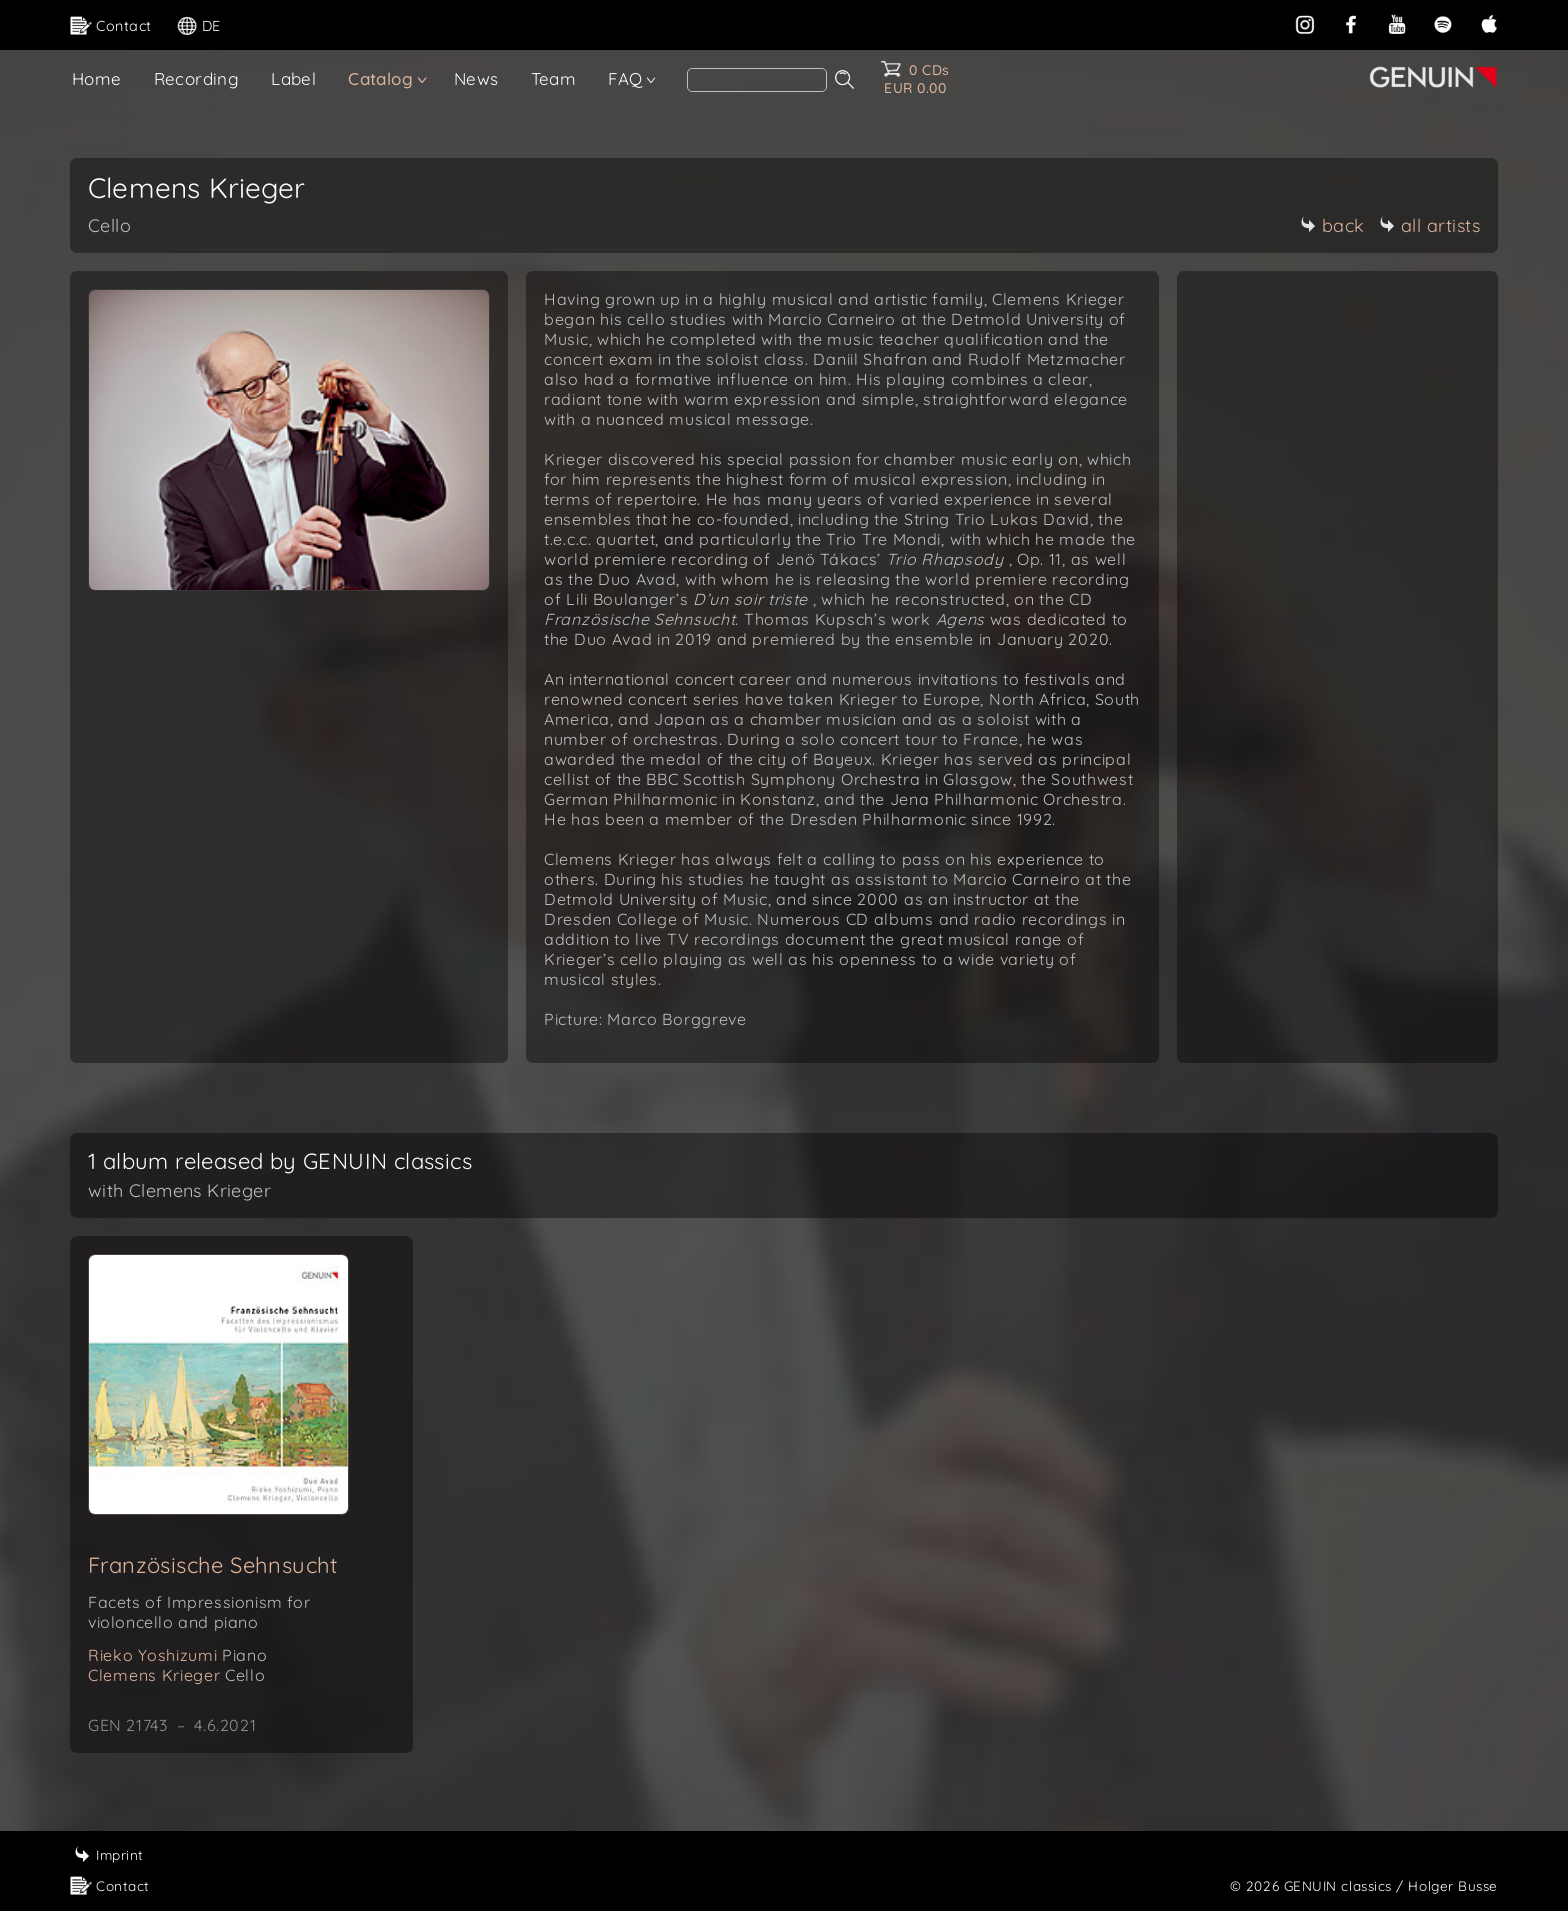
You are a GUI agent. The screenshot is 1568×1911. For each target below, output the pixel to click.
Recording (197, 78)
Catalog (380, 78)
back (1332, 225)
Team (554, 78)
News (476, 78)
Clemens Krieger (176, 1675)
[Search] (757, 80)
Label (293, 78)
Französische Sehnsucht (213, 1565)
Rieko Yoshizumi (177, 1655)
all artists (1430, 225)
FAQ (625, 78)
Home (97, 78)
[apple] (1489, 24)
